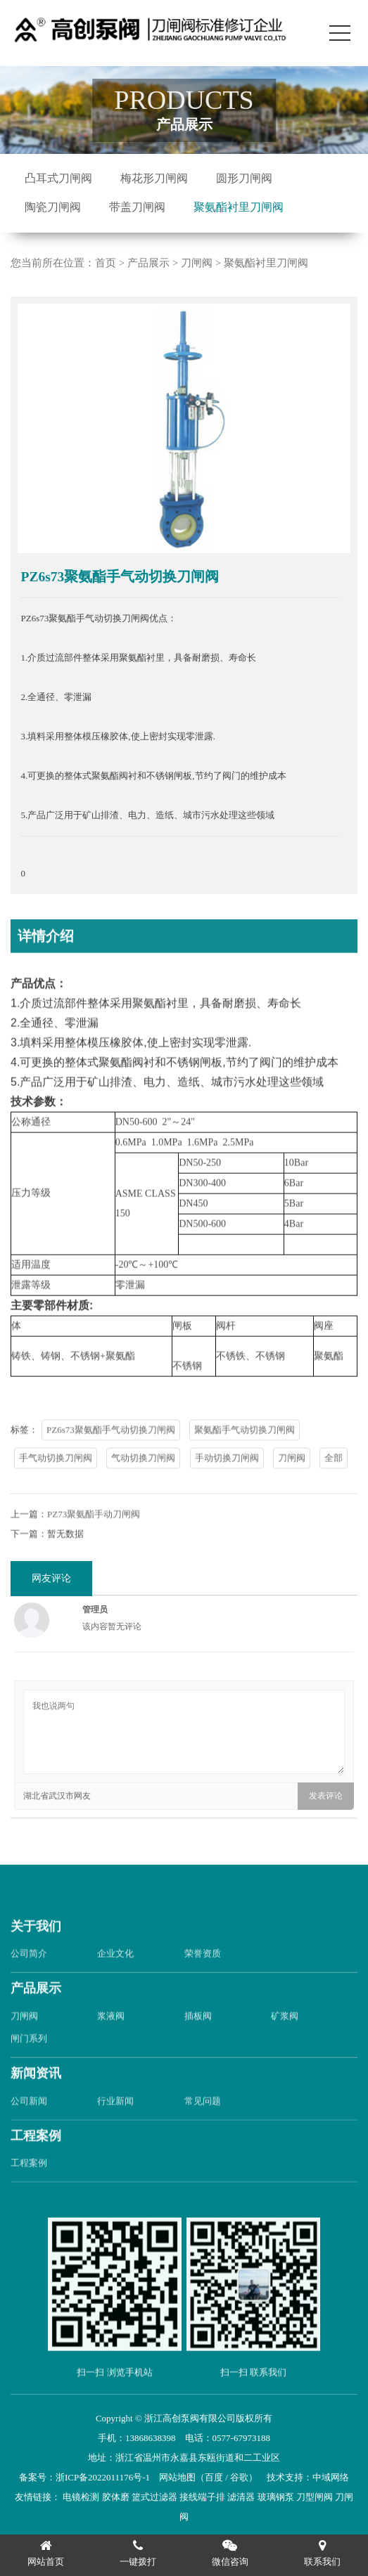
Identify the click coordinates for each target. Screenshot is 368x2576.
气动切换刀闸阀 (143, 1483)
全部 (333, 1483)
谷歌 (239, 2477)
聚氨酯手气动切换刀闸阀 (244, 1455)
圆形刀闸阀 (244, 178)
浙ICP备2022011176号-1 (103, 2477)
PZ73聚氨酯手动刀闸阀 (93, 1539)
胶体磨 (115, 2497)
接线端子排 (202, 2497)
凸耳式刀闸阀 (58, 178)
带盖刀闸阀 (137, 207)
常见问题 (202, 2126)
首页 (105, 262)
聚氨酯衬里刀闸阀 (238, 207)
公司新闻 (29, 2126)
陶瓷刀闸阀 (53, 207)
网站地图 (177, 2477)
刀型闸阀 (314, 2497)
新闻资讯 (36, 2099)
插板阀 (198, 2041)
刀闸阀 (196, 262)
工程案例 (36, 2161)
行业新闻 (115, 2126)
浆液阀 (111, 2041)
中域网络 (330, 2477)
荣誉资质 (202, 1979)
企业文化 (115, 1979)
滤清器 (241, 2497)
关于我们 (36, 1952)
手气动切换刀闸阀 (55, 1483)
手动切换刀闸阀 (227, 1483)
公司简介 (29, 1979)
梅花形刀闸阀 (154, 178)
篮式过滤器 (154, 2497)
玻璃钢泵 (276, 2497)
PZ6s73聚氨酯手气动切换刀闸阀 (110, 1455)
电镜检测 (81, 2497)
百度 (214, 2477)
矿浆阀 (284, 2041)
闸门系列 (29, 2064)
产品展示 (148, 262)
